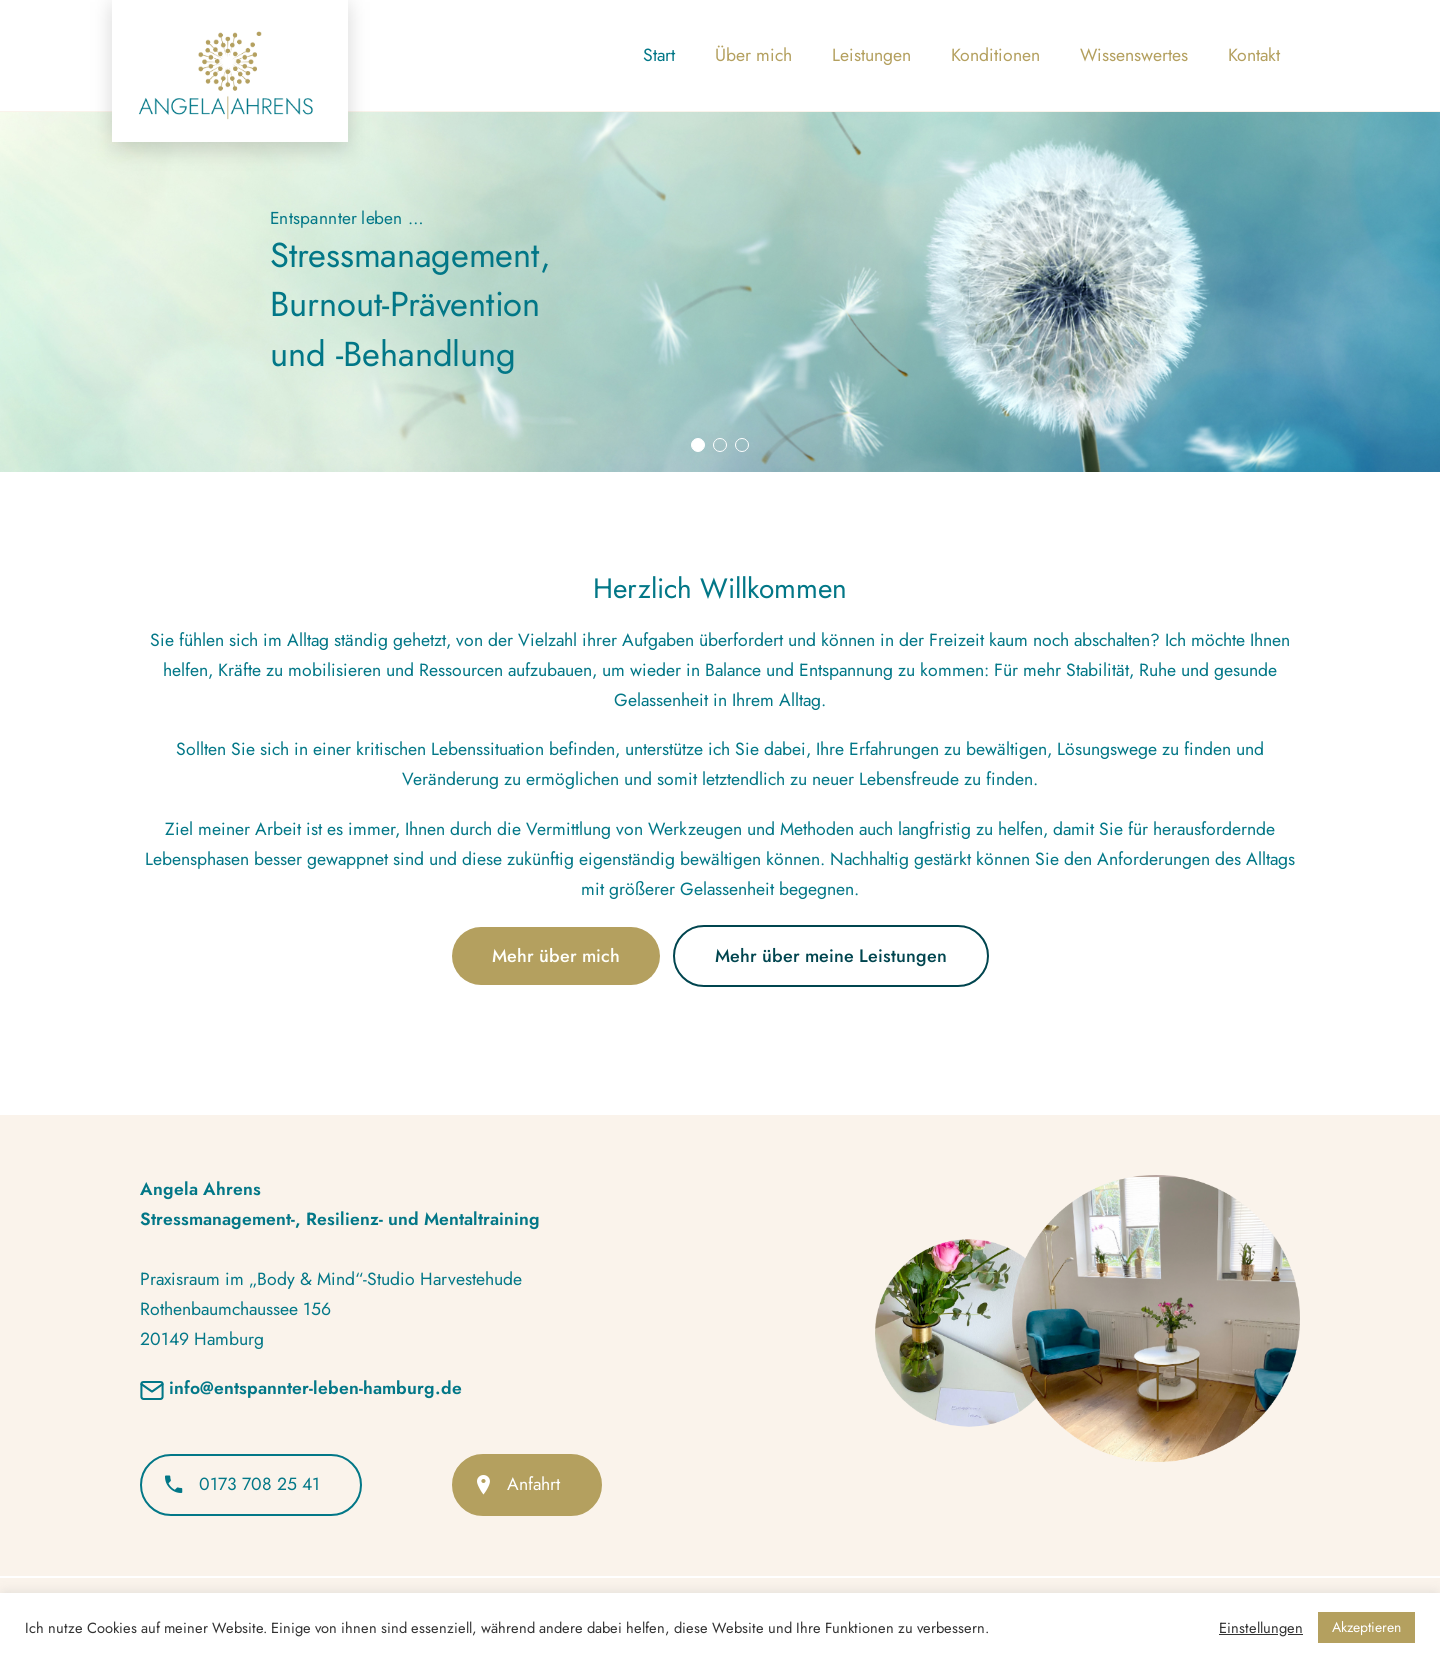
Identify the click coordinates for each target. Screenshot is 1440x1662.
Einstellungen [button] (1261, 1628)
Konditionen (995, 55)
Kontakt (1254, 55)
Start (659, 55)
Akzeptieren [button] (1366, 1627)
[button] (698, 445)
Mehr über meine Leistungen (831, 956)
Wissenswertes (1134, 55)
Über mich (753, 55)
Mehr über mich (556, 956)
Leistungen (871, 55)
